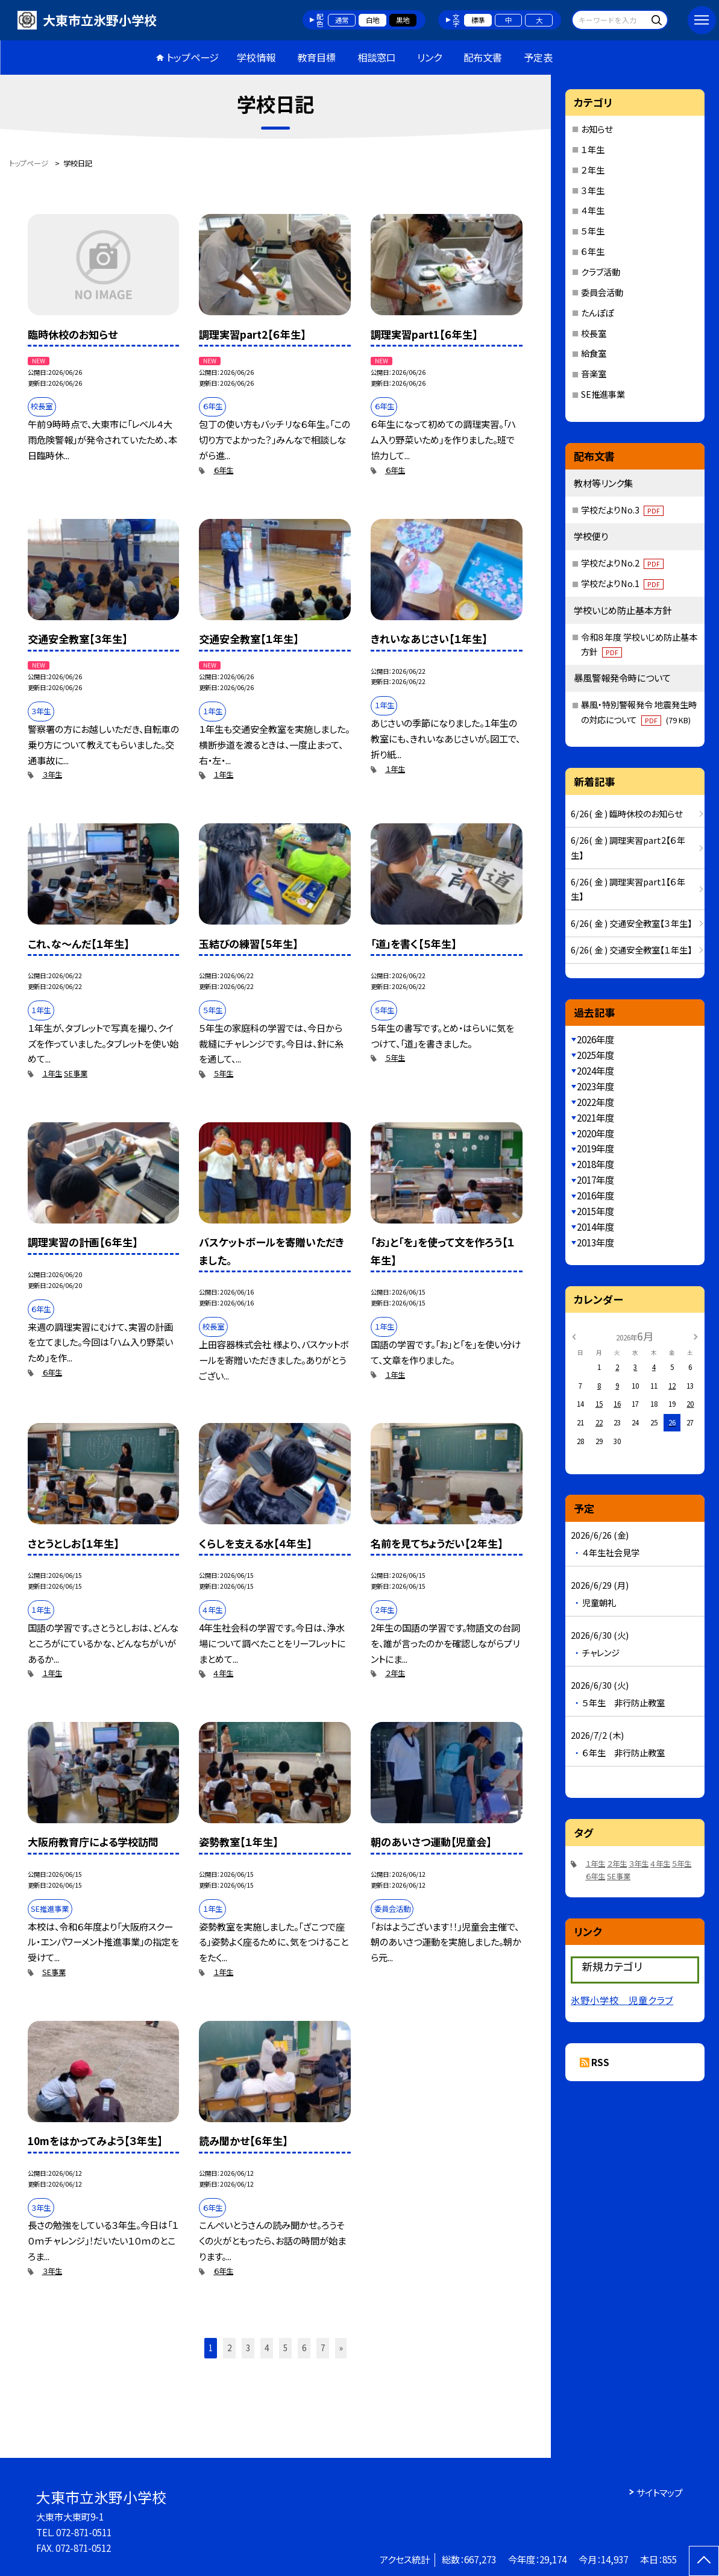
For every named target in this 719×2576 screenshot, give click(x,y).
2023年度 (595, 1086)
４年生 (223, 1673)
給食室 (593, 353)
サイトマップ (659, 2492)
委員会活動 (602, 292)
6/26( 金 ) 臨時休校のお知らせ (626, 813)
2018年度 (595, 1163)
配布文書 (482, 57)
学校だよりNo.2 (622, 562)
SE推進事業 (603, 394)
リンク (429, 57)
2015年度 (595, 1210)
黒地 (402, 20)
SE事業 (75, 1073)
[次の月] (695, 1335)
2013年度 (595, 1242)
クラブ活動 (600, 271)
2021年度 (595, 1117)
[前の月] (574, 1335)
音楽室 (593, 373)
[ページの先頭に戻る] (703, 2560)
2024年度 (595, 1070)
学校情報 (256, 57)
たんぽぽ (597, 312)
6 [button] (304, 2348)
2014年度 (595, 1226)
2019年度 (595, 1148)
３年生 (52, 774)
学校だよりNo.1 (622, 583)
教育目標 (316, 57)
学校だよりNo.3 (622, 509)
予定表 (538, 57)
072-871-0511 (83, 2532)
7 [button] (323, 2348)
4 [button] (267, 2348)
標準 (478, 20)
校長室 (593, 333)
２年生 (395, 1673)
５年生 (223, 1073)
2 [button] (229, 2348)
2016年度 (595, 1195)
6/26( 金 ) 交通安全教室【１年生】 (631, 949)
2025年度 (595, 1054)
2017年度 (595, 1179)
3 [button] (248, 2348)
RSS (600, 2062)
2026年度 (595, 1039)
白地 (372, 20)
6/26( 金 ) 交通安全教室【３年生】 (631, 923)
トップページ (192, 57)
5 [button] (285, 2348)
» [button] (341, 2348)
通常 (341, 20)
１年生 (223, 774)
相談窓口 (376, 57)
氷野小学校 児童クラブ (622, 1999)
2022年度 (595, 1101)
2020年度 (595, 1133)
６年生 (223, 470)
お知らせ (596, 128)
